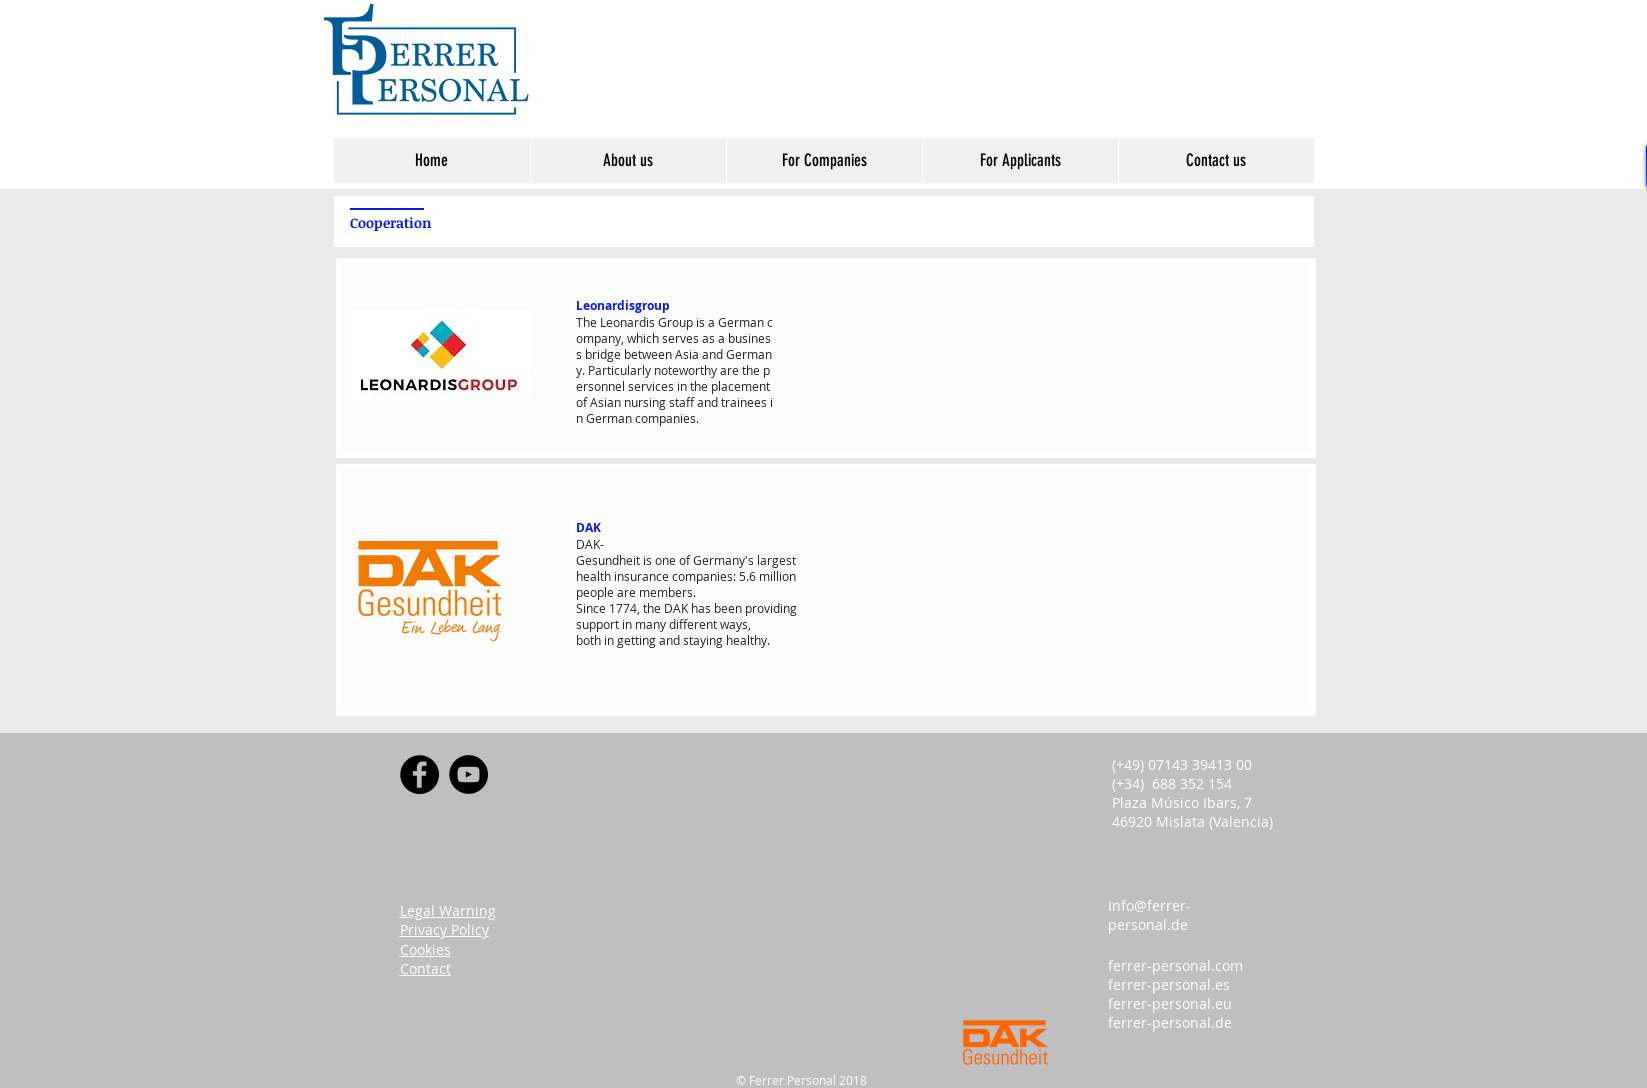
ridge (606, 354)
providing (771, 608)
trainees (744, 402)
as (708, 338)
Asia (687, 354)
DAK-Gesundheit (608, 552)
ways (734, 624)
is (700, 322)
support (597, 624)
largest (776, 560)
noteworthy (685, 370)
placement (740, 386)
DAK (676, 608)
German (741, 322)
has (701, 608)
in (682, 386)
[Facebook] (419, 774)
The (586, 322)
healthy (746, 640)
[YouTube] (468, 774)
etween (651, 354)
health (593, 576)
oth (592, 640)
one (665, 560)
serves (680, 338)
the (751, 370)
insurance (641, 576)
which (643, 338)
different (693, 624)
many (650, 624)
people (595, 592)
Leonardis (627, 322)
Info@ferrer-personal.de (1149, 915)
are (729, 370)
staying (703, 640)
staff (681, 402)
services (651, 386)
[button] (628, 160)
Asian (605, 402)
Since (591, 608)
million (777, 576)
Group (675, 322)
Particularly (619, 370)
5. (744, 576)
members (666, 592)
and (712, 354)
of (581, 402)
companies (665, 418)
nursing (645, 402)
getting (636, 640)
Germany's (723, 560)
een (731, 608)
